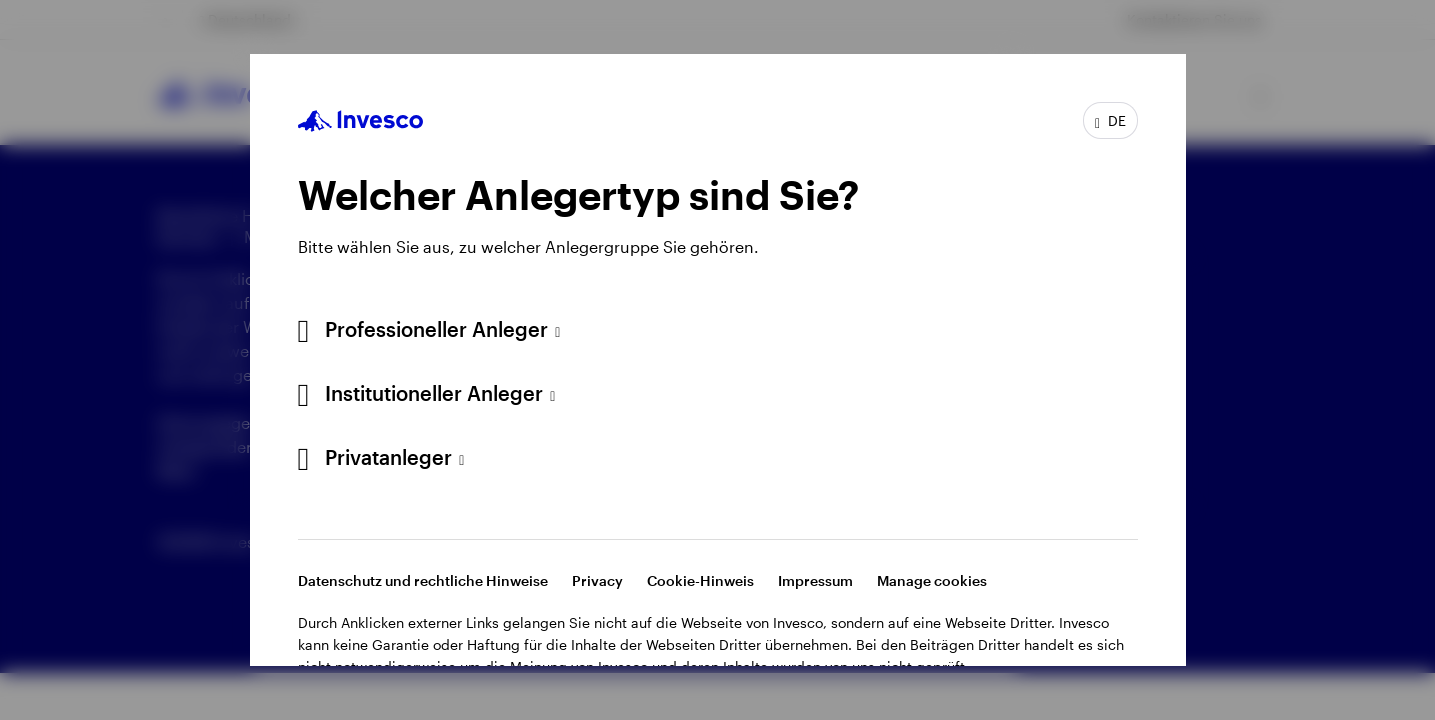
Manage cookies (932, 580)
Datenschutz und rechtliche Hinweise (423, 580)
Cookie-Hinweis (700, 580)
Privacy (597, 580)
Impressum (815, 580)
